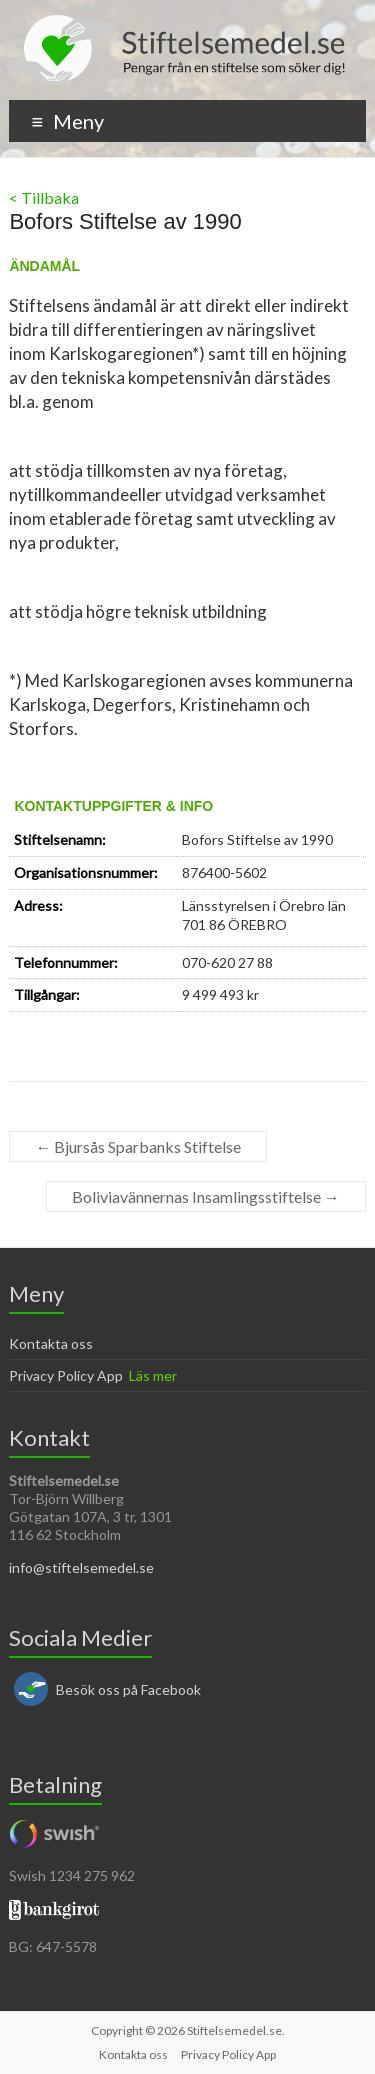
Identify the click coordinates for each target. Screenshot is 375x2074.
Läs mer (153, 1375)
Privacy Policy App (66, 1375)
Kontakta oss (51, 1343)
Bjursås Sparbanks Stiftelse (138, 1146)
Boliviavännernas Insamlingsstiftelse (206, 1196)
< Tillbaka (44, 197)
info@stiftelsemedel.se (81, 1567)
